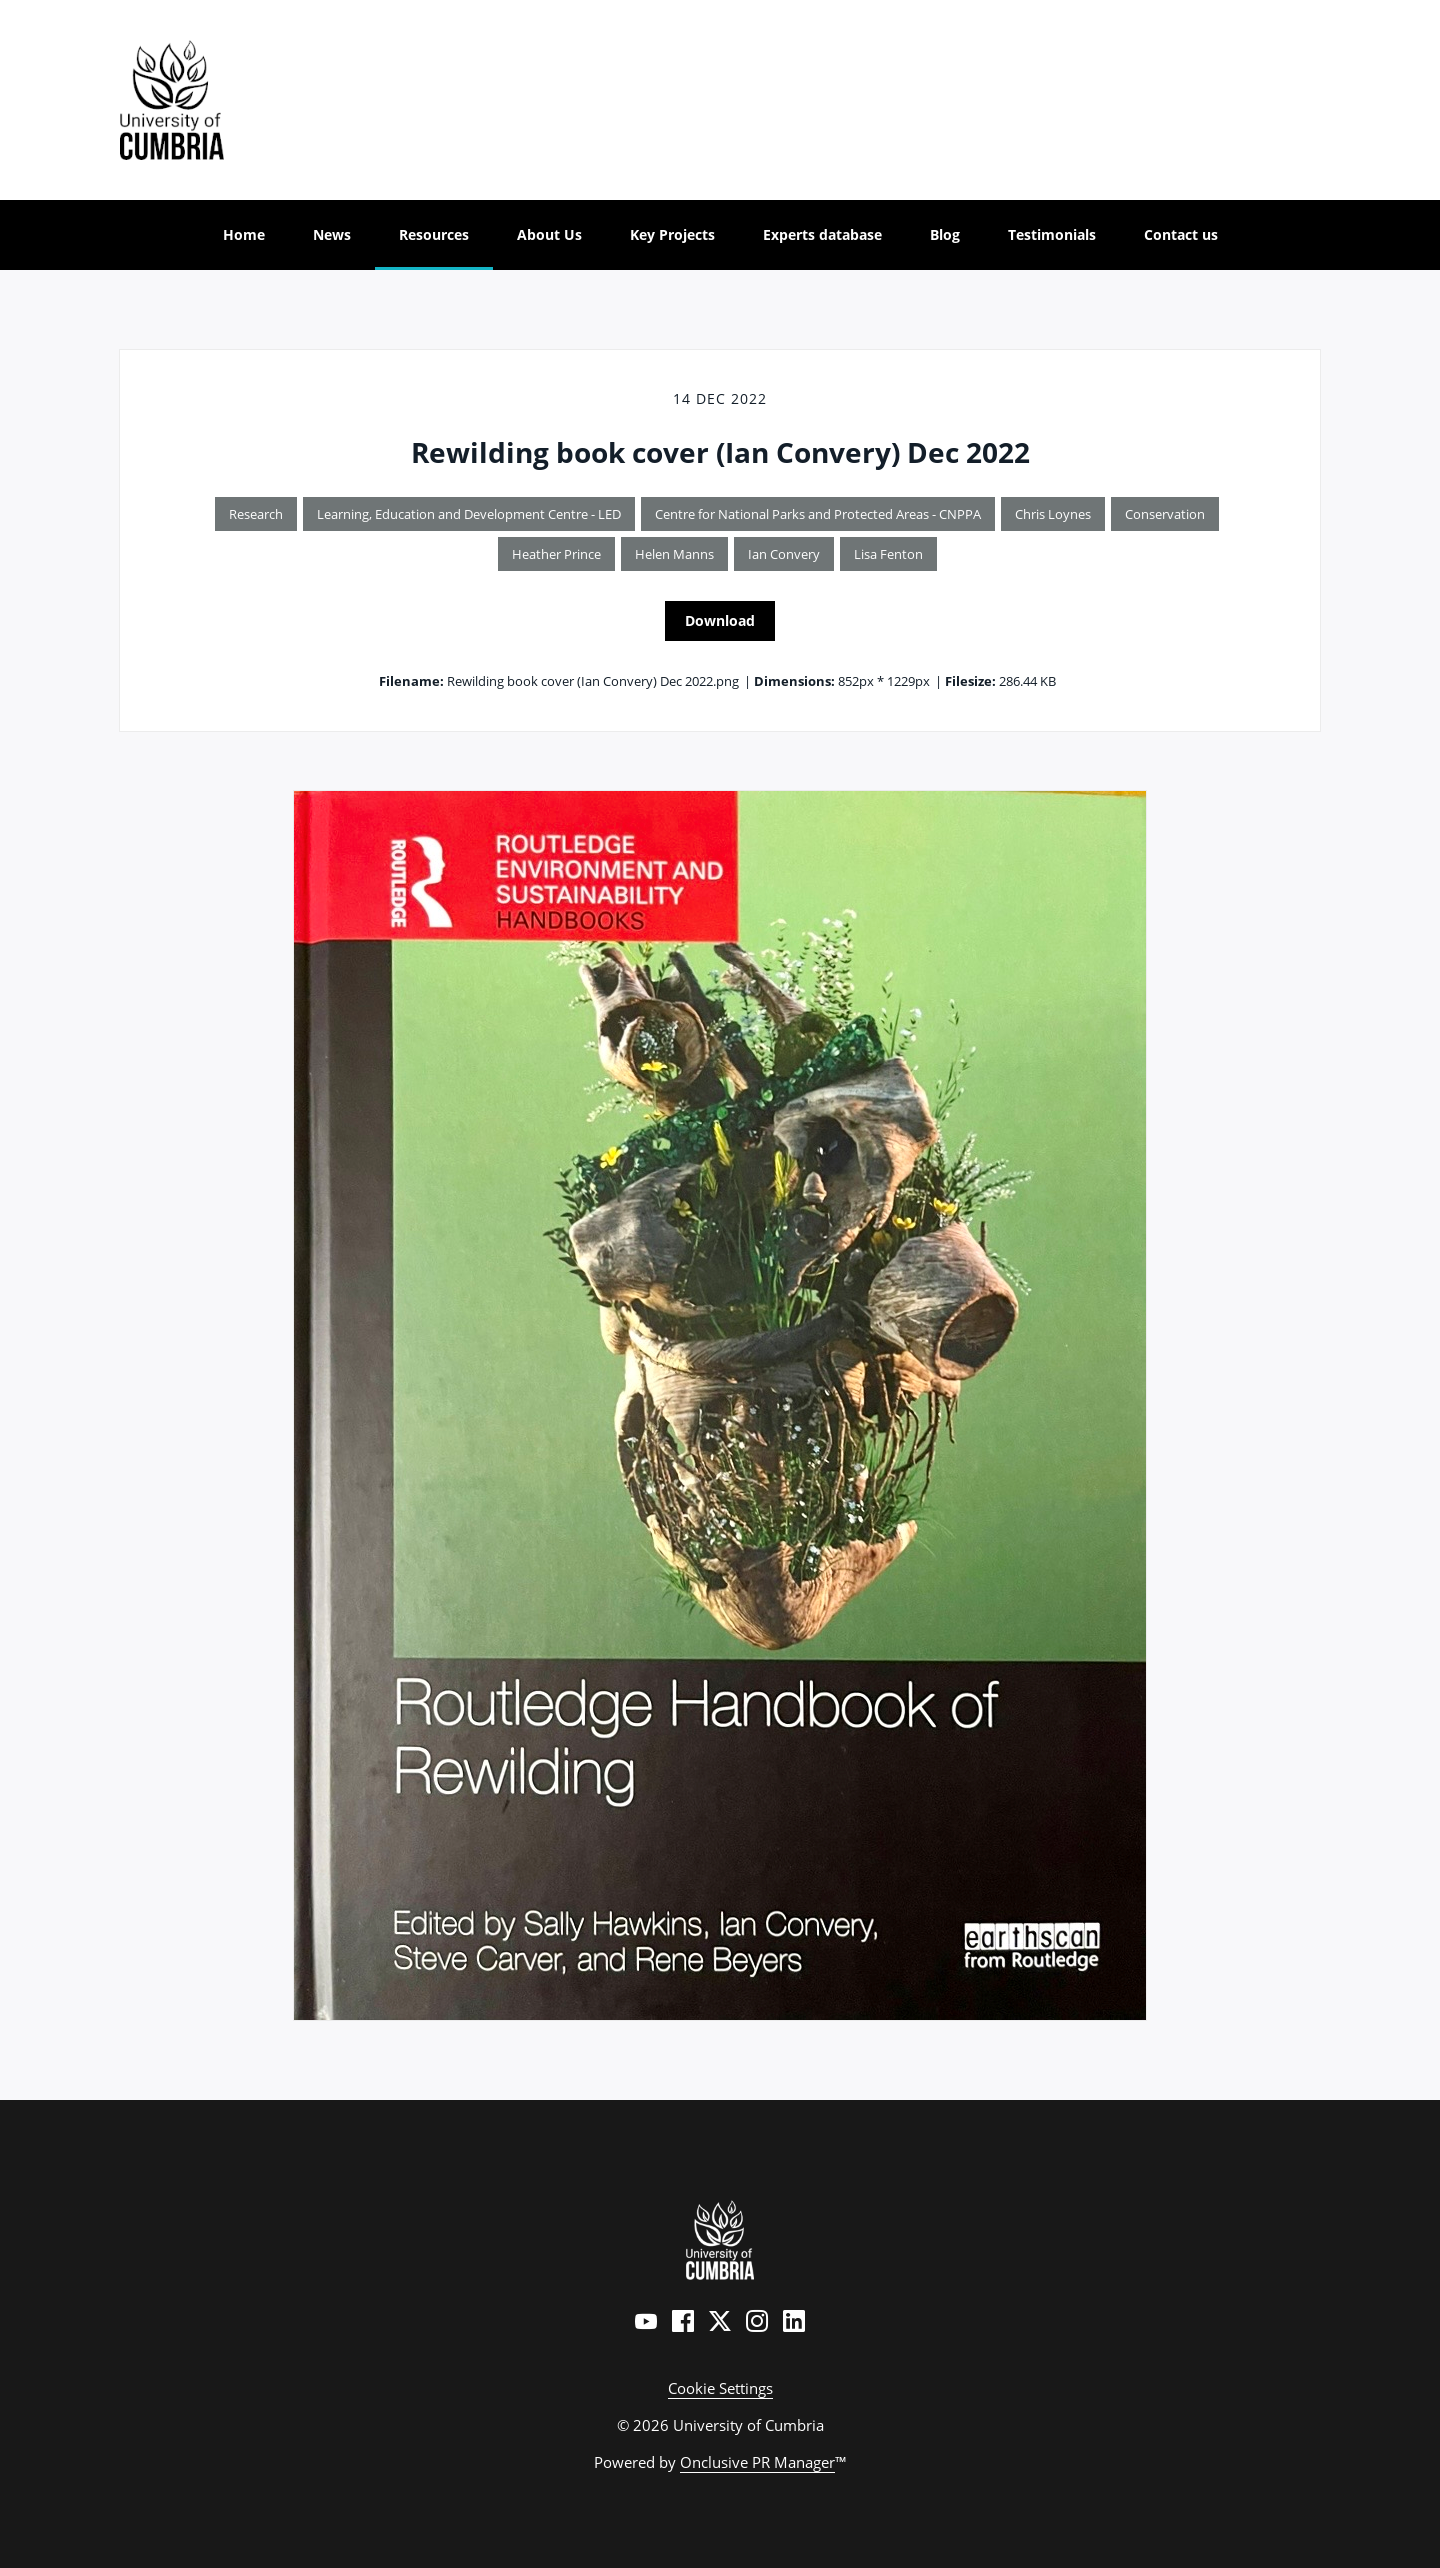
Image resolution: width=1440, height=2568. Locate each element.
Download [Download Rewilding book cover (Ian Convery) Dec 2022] (720, 620)
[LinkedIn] (794, 2321)
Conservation (1165, 514)
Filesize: (970, 681)
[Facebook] (683, 2321)
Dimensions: (794, 681)
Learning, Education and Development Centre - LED (469, 514)
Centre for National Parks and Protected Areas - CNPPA (818, 514)
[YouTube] (646, 2321)
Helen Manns (674, 554)
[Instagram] (757, 2321)
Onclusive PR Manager (757, 2462)
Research (256, 514)
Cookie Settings (720, 2388)
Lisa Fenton (888, 554)
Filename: (411, 681)
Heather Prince (556, 554)
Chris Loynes (1053, 514)
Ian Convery (784, 554)
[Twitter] (720, 2321)
